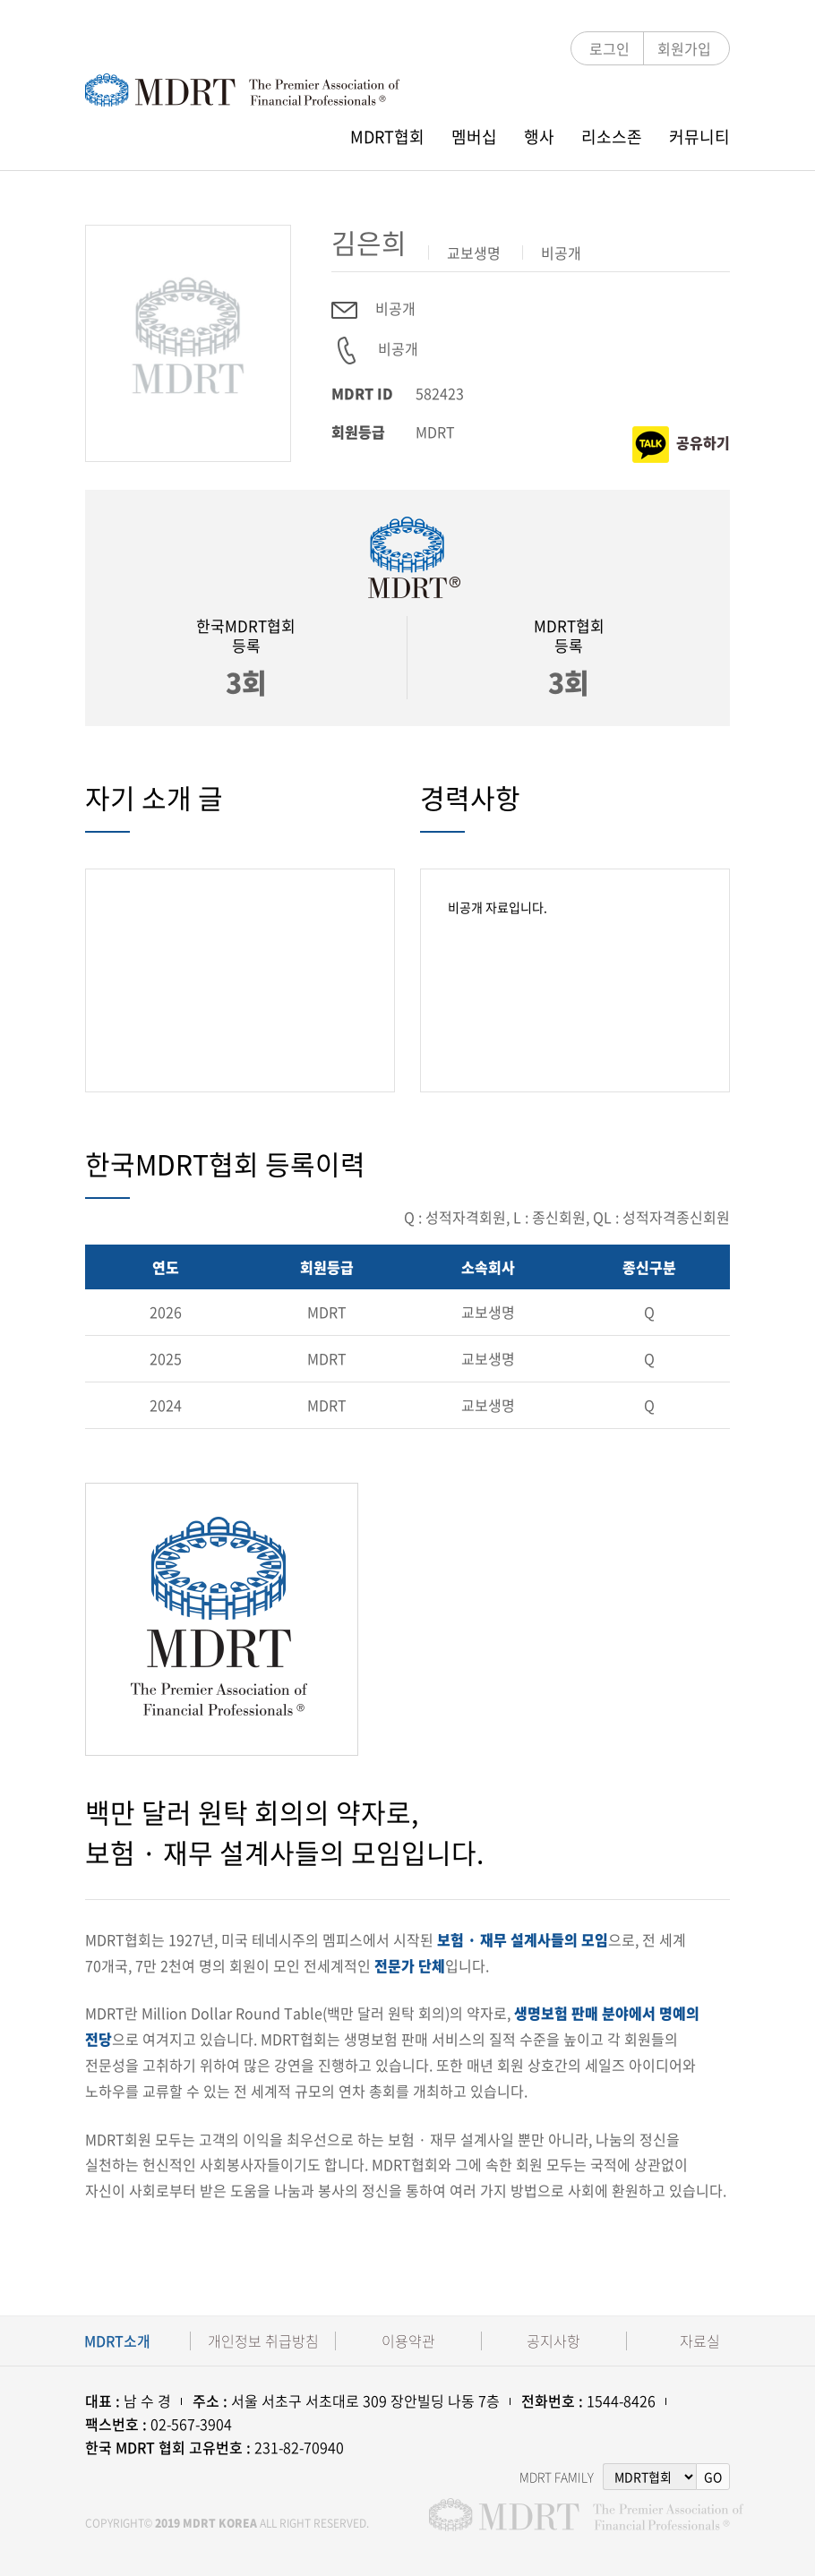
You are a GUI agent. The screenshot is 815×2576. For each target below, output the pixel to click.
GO (713, 2477)
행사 (539, 136)
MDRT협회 (387, 136)
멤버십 (474, 136)
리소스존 (611, 136)
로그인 (609, 48)
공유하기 (681, 444)
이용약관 (408, 2341)
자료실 (700, 2341)
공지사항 (553, 2341)
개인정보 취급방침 (263, 2341)
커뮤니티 (699, 136)
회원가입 (684, 48)
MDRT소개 (117, 2341)
